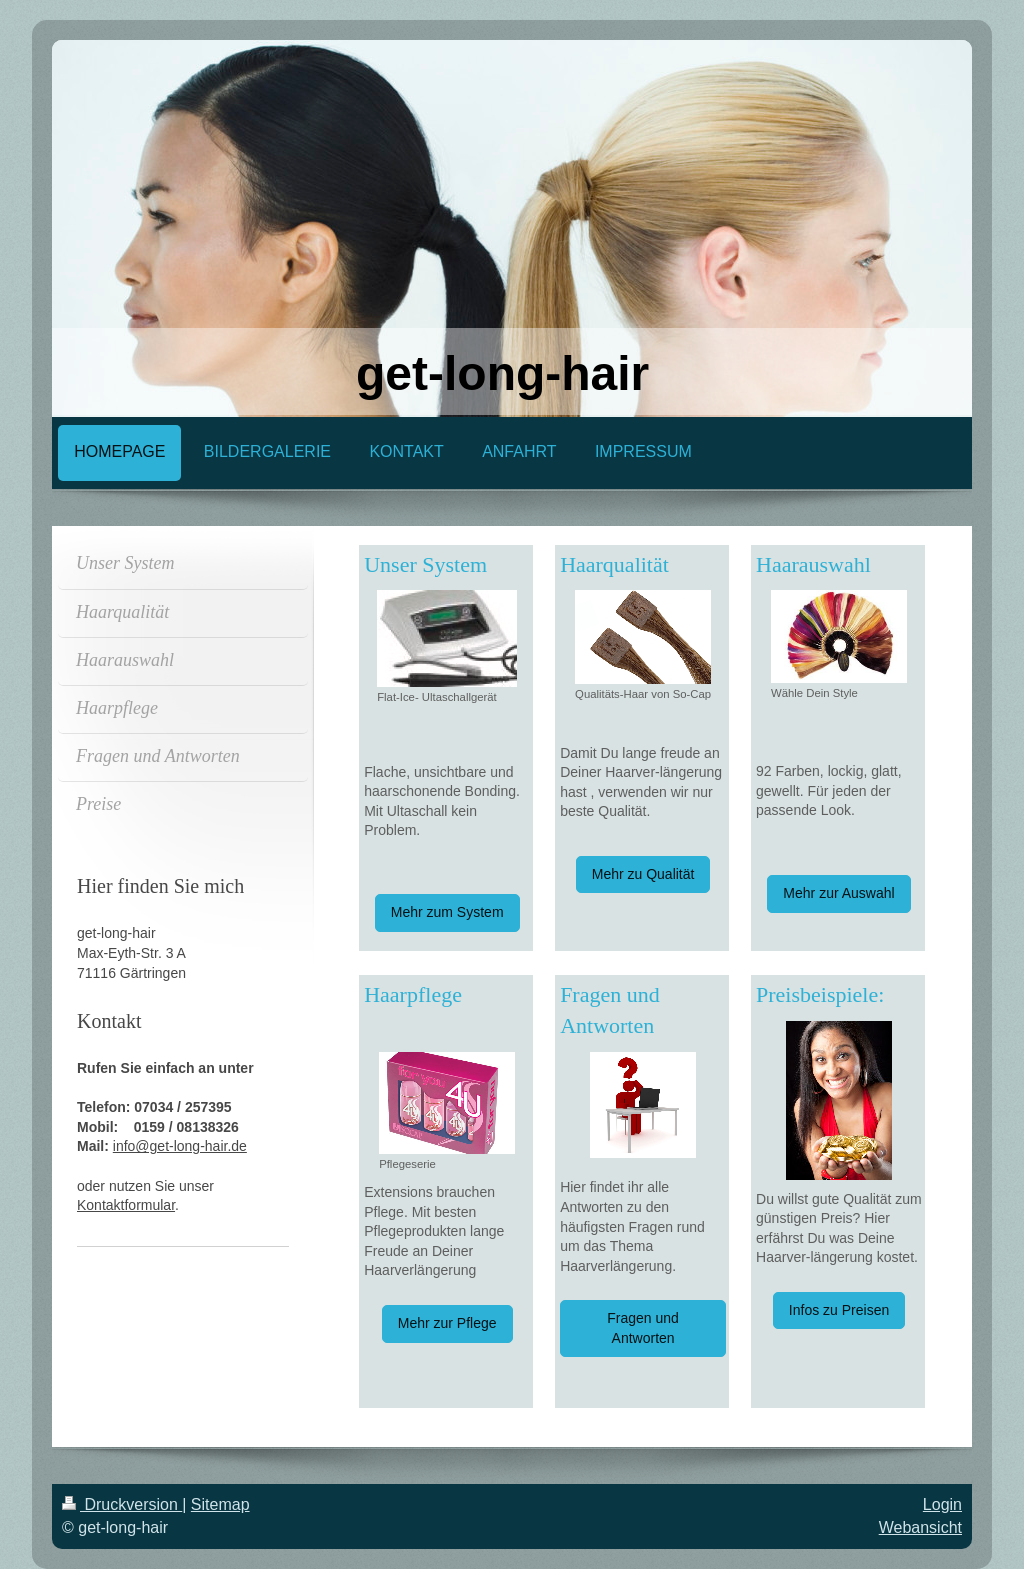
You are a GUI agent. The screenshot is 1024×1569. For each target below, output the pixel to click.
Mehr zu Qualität (643, 874)
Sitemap (220, 1504)
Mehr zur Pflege (447, 1323)
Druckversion (122, 1504)
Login (942, 1504)
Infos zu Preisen (839, 1310)
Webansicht (920, 1527)
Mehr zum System (447, 912)
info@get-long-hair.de (180, 1146)
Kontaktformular (126, 1205)
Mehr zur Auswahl (838, 893)
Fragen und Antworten (643, 1328)
